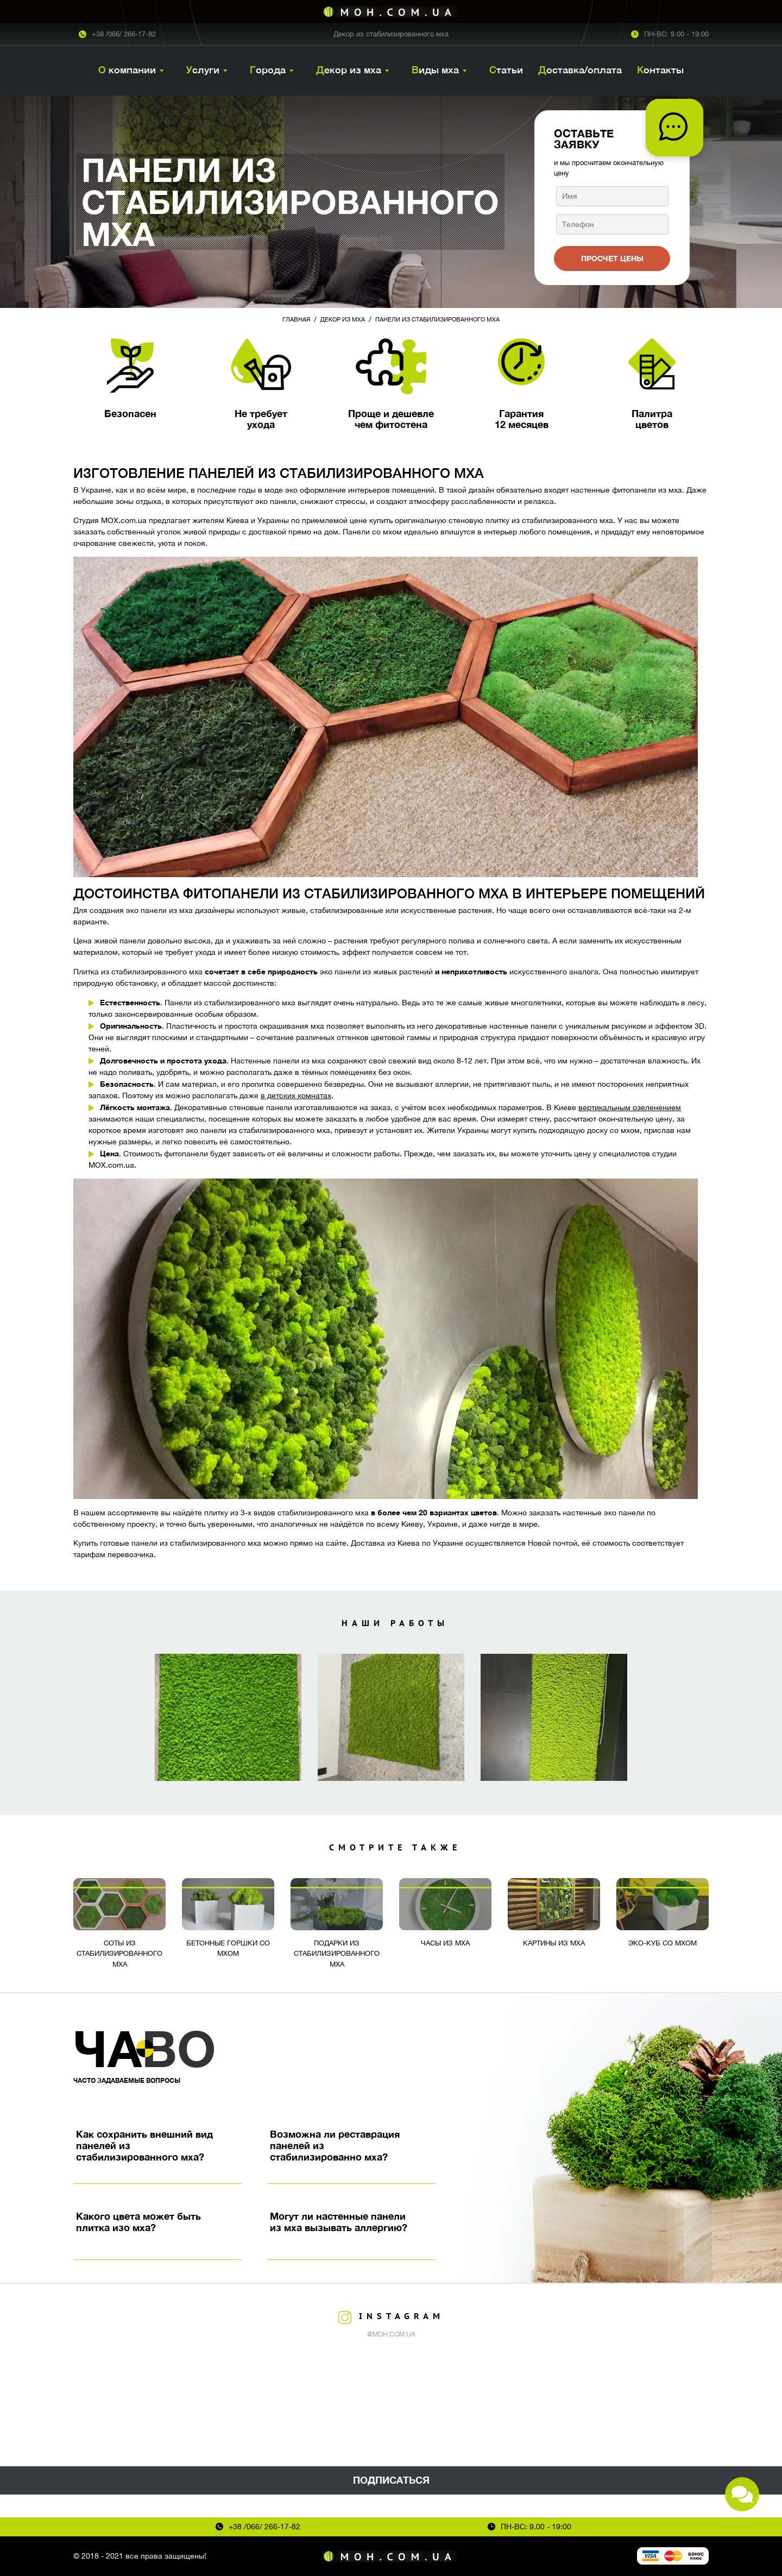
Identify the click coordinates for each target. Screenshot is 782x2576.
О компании (127, 69)
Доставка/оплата (580, 69)
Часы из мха (445, 1943)
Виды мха (435, 69)
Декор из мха (348, 69)
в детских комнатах (296, 1095)
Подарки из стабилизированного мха (337, 1953)
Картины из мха (554, 1943)
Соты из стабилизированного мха (119, 1953)
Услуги (202, 69)
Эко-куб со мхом (662, 1943)
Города (268, 69)
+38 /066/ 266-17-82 (124, 34)
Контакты (660, 69)
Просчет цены (612, 258)
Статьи (506, 69)
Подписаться (391, 2480)
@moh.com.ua (391, 2334)
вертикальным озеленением (629, 1107)
